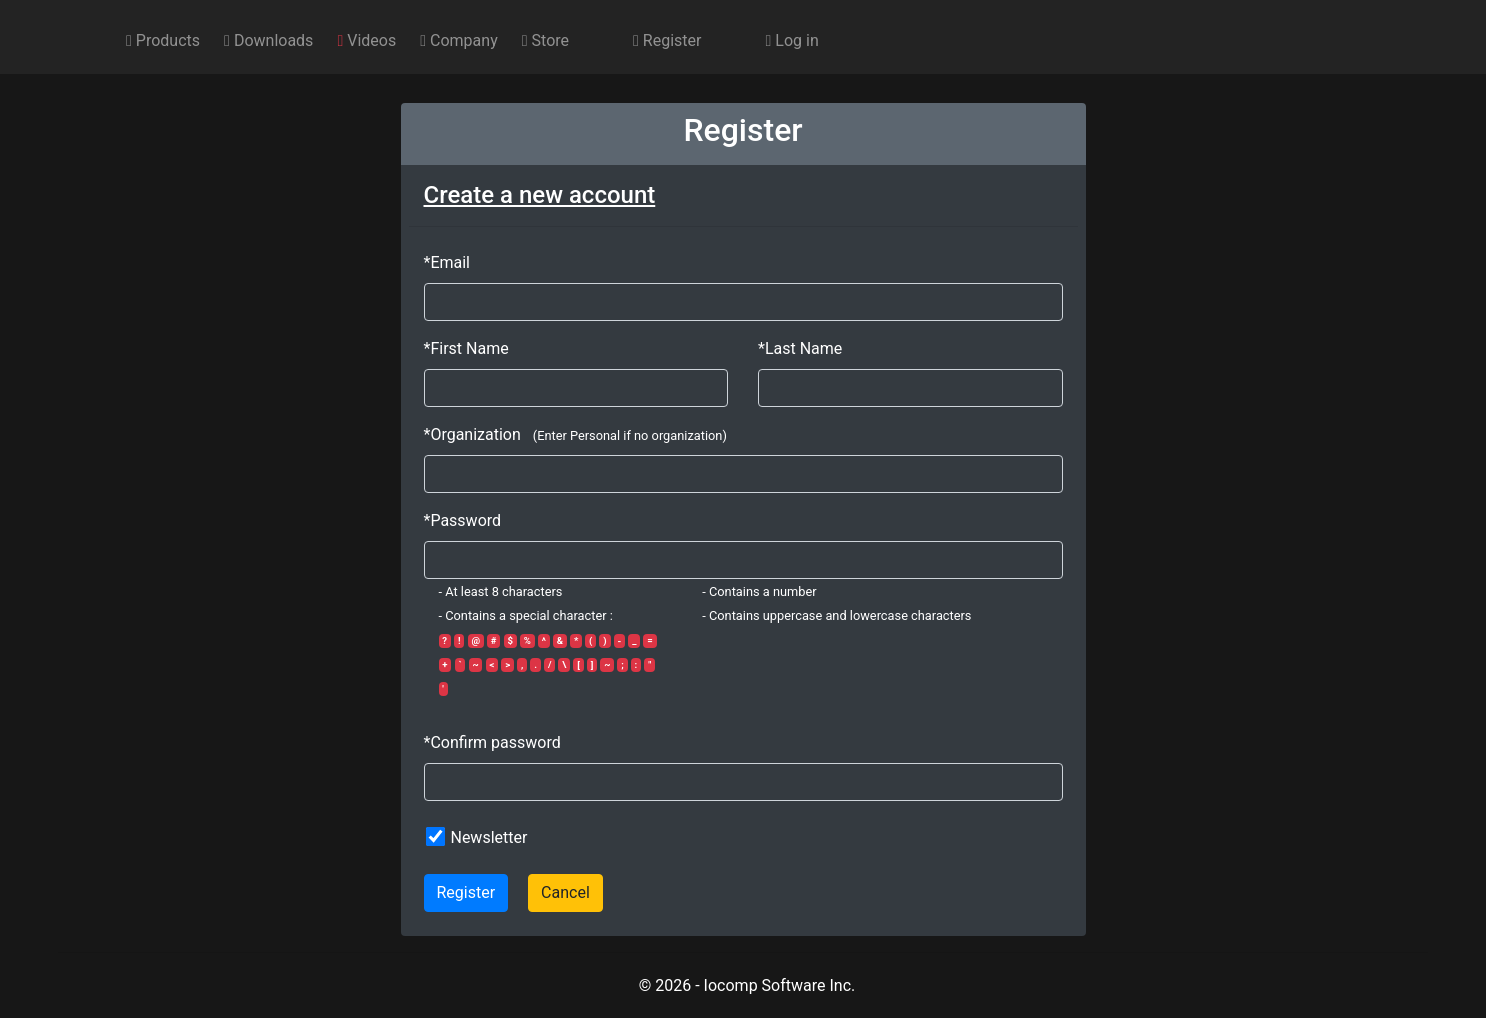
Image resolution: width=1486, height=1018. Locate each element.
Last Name (803, 348)
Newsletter (488, 837)
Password (465, 520)
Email (450, 262)
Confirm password (495, 742)
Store (545, 40)
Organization (475, 434)
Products (163, 40)
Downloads (268, 40)
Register (667, 40)
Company (459, 40)
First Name (469, 348)
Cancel (565, 892)
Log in (791, 40)
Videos (366, 40)
